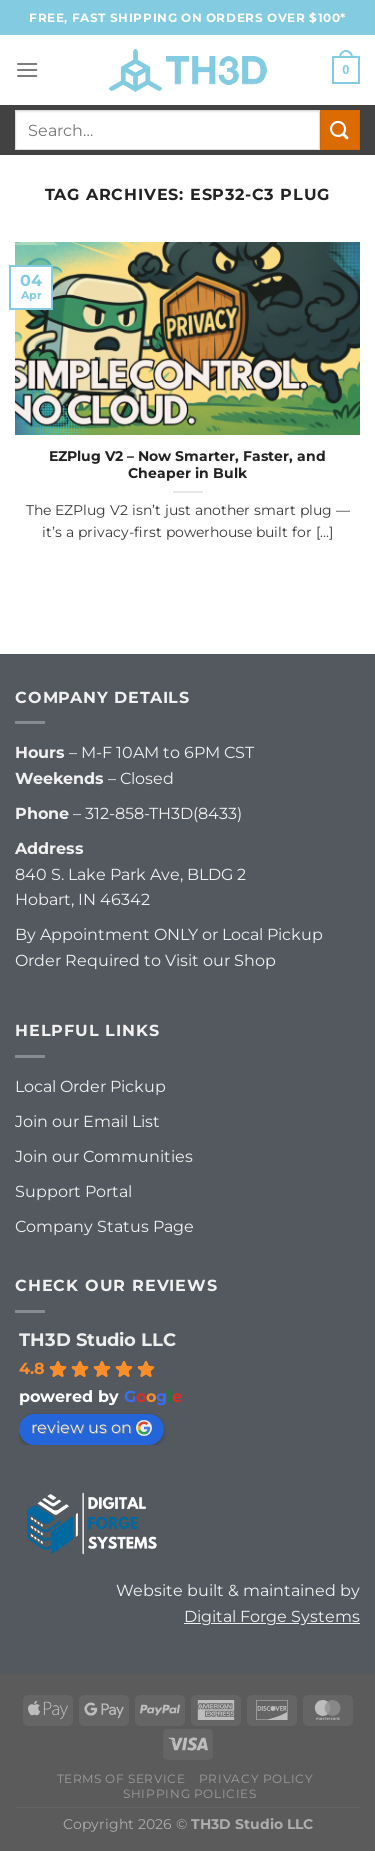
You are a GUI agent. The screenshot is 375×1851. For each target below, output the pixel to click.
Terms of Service (121, 1778)
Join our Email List (87, 1121)
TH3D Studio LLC (97, 1340)
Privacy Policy (256, 1778)
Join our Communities (104, 1156)
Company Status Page (104, 1226)
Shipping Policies (189, 1793)
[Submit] (340, 129)
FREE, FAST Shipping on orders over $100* (187, 17)
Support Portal (73, 1191)
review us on (91, 1427)
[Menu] (27, 69)
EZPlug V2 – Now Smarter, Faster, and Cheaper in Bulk (187, 465)
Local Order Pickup (90, 1086)
